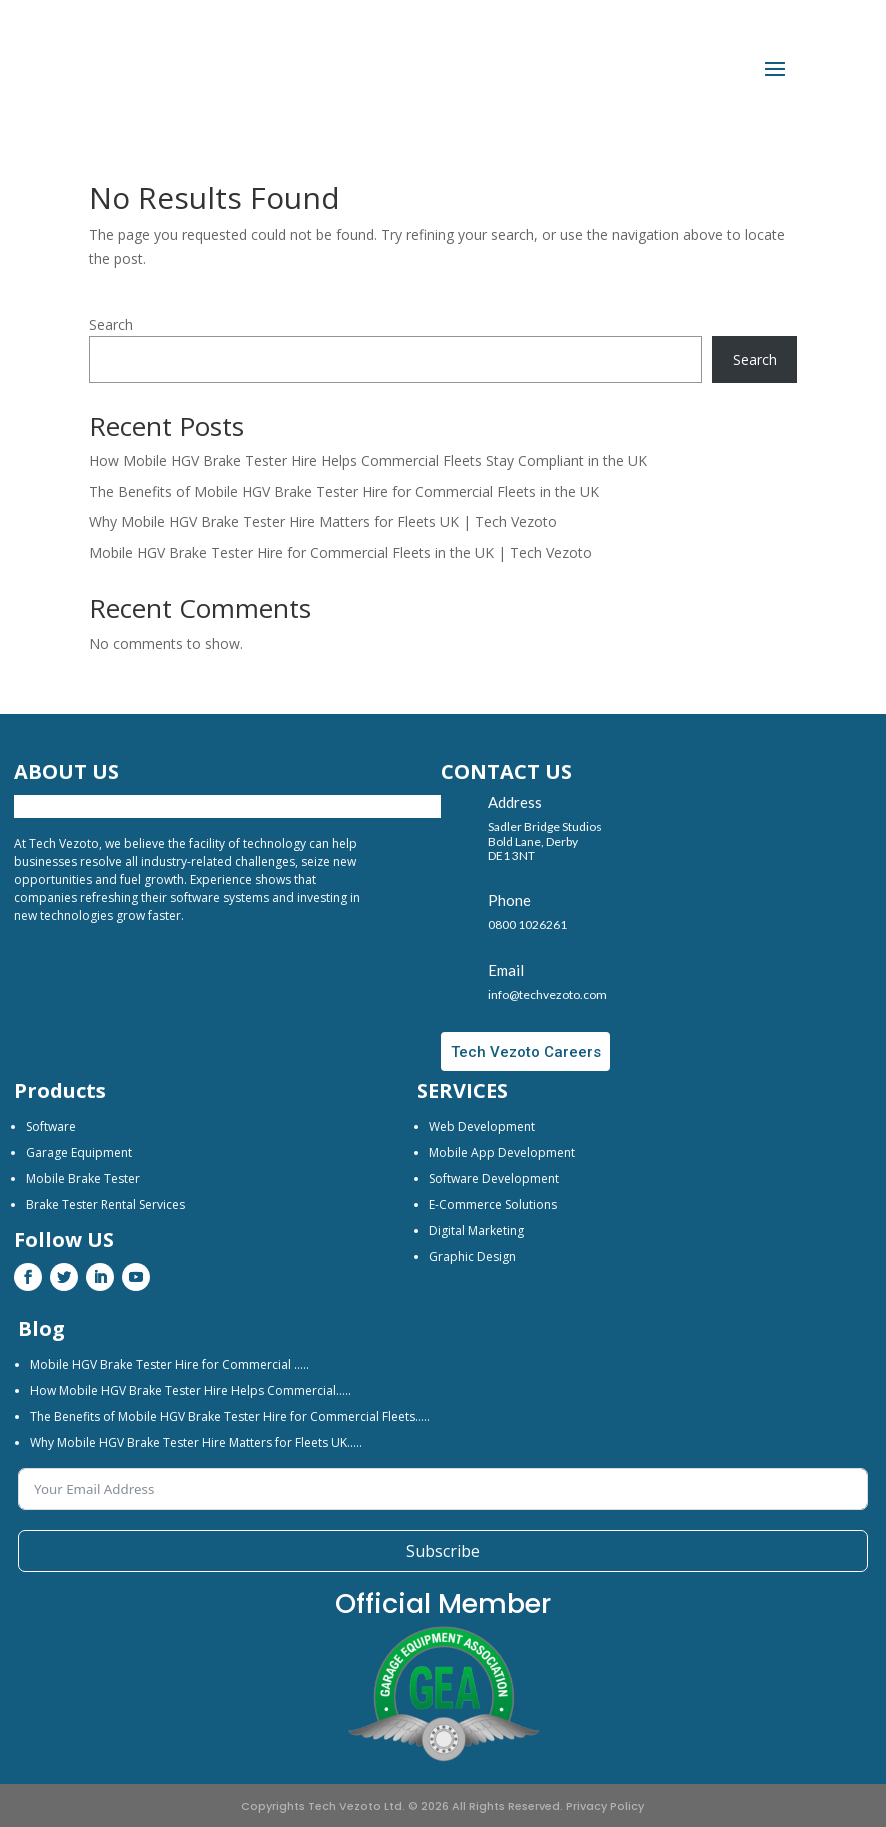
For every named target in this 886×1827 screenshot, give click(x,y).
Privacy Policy (605, 1806)
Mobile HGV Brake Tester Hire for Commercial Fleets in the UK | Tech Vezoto (340, 552)
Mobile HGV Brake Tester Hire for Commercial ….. (169, 1364)
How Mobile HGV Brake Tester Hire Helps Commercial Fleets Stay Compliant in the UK (368, 460)
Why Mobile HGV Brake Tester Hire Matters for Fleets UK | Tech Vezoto (323, 521)
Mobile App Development (502, 1152)
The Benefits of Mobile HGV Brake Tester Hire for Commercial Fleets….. (230, 1416)
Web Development (482, 1126)
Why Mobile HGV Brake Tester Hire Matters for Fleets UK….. (196, 1442)
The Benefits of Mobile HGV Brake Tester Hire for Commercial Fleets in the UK (344, 491)
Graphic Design (472, 1256)
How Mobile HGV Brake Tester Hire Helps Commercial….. (190, 1390)
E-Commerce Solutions (493, 1204)
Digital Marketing (476, 1230)
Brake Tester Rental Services (105, 1204)
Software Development (494, 1178)
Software (51, 1126)
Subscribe (443, 1551)
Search (111, 324)
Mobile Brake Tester (83, 1178)
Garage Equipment (79, 1152)
